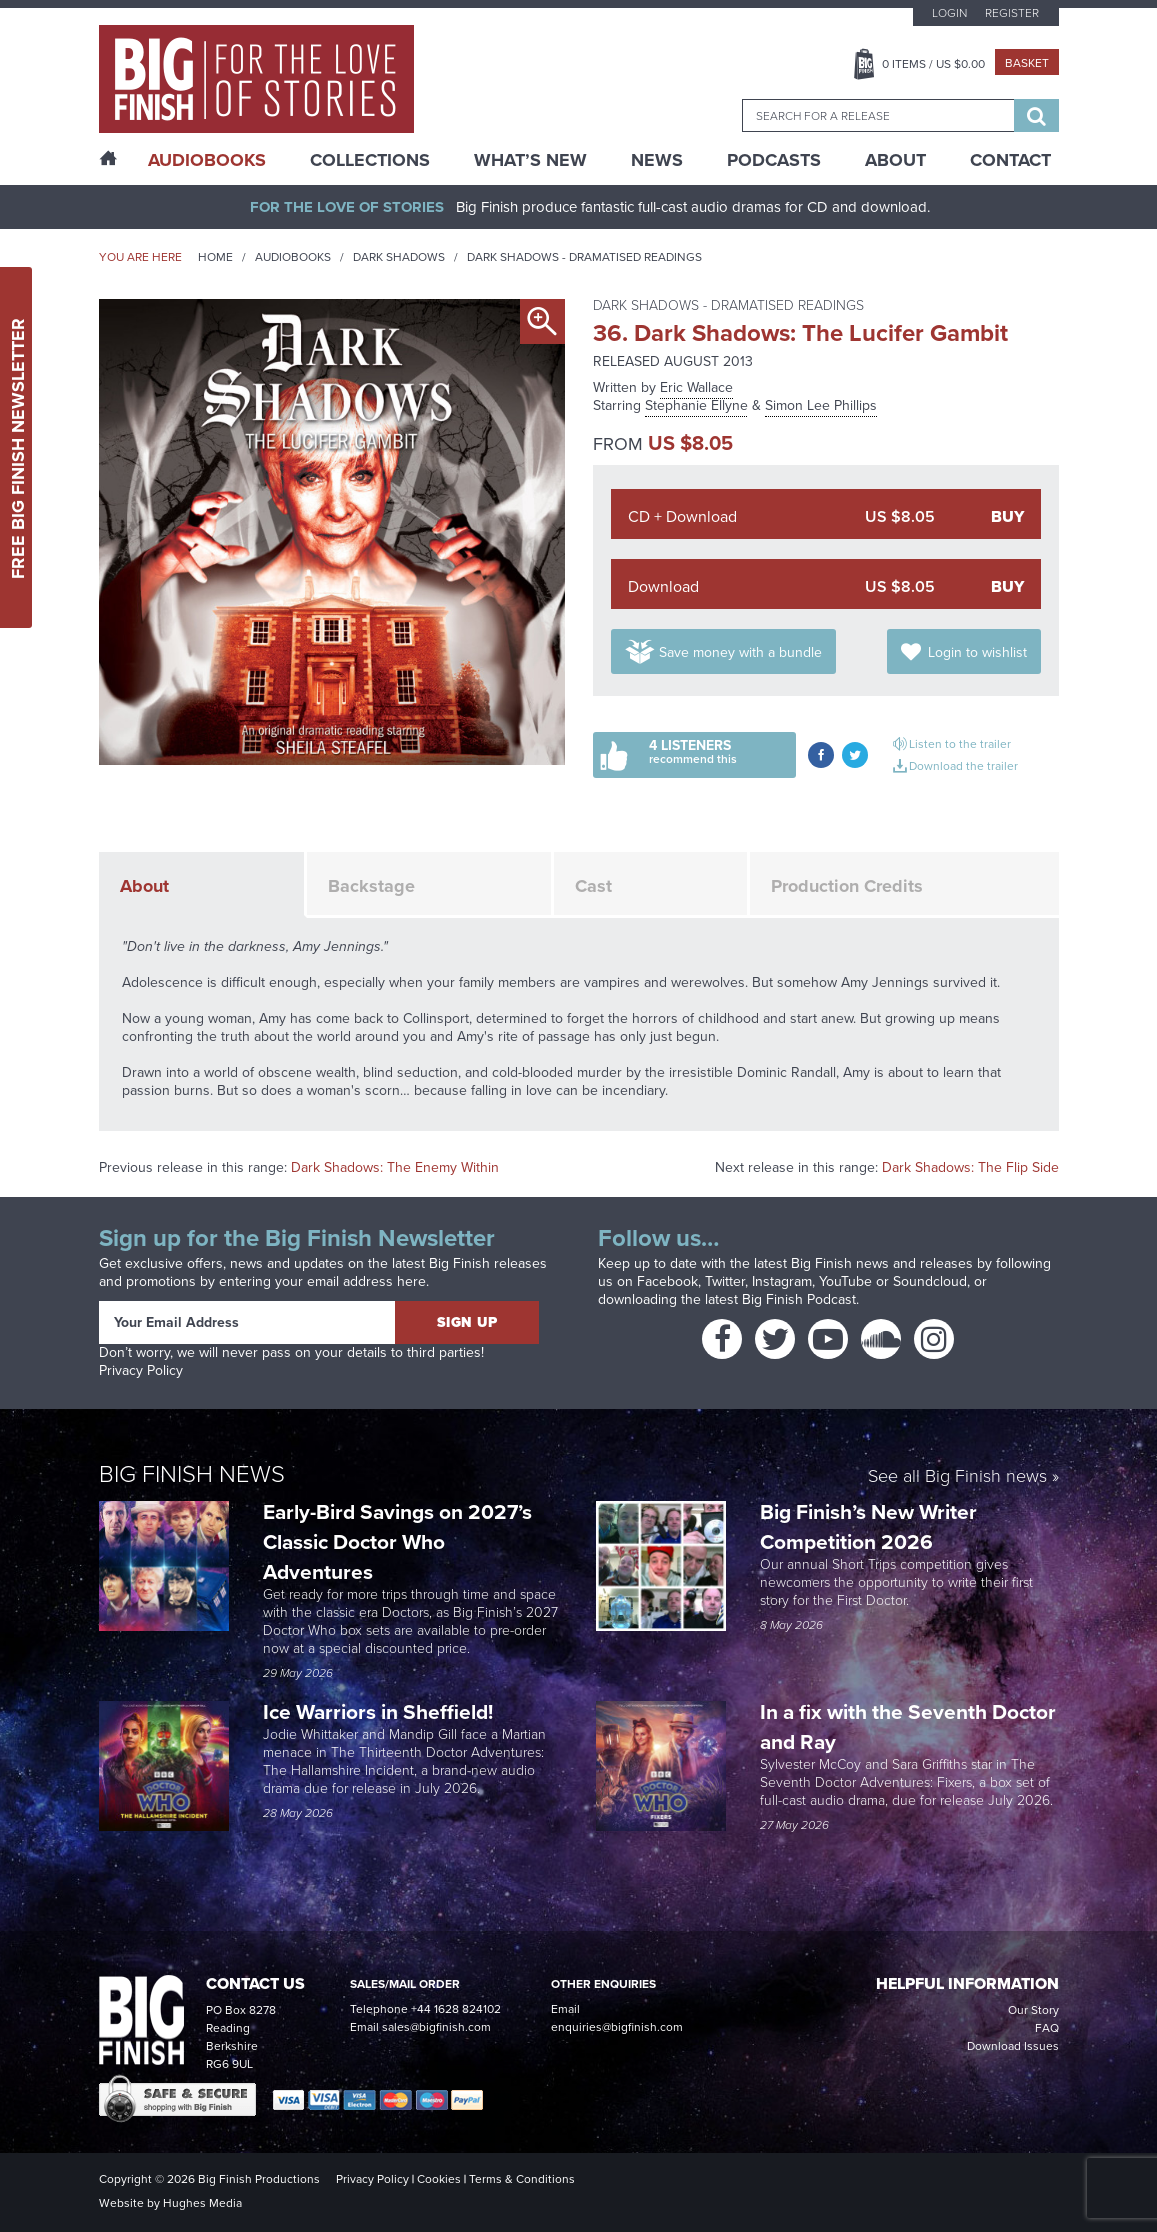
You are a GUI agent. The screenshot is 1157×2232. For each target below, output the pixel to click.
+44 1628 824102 (456, 2009)
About (895, 160)
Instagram (782, 1281)
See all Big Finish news (957, 1477)
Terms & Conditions (522, 2179)
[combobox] (878, 115)
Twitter (725, 1281)
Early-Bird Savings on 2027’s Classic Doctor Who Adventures (397, 1541)
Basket (1027, 63)
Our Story (1033, 2010)
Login (949, 13)
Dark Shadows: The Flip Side (970, 1167)
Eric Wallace (696, 387)
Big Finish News (192, 1474)
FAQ (1047, 2028)
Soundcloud (930, 1281)
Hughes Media (202, 2203)
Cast (593, 886)
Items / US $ (933, 64)
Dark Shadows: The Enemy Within (395, 1167)
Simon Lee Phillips (821, 405)
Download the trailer (963, 766)
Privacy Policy (141, 1370)
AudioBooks (207, 160)
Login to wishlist (977, 652)
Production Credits (847, 886)
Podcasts (774, 160)
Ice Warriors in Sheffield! (380, 1711)
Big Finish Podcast (799, 1299)
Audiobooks (293, 257)
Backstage (371, 886)
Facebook (667, 1281)
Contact (1010, 160)
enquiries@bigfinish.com (617, 2027)
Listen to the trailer (960, 744)
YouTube (845, 1281)
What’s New (530, 160)
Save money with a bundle (740, 652)
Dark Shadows (399, 257)
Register (1012, 13)
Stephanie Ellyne (696, 405)
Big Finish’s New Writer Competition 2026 (868, 1526)
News (657, 160)
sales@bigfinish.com (436, 2027)
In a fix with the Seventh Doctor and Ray (908, 1726)
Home (215, 257)
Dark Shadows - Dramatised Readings (584, 257)
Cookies (439, 2179)
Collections (370, 160)
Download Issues (1013, 2046)
